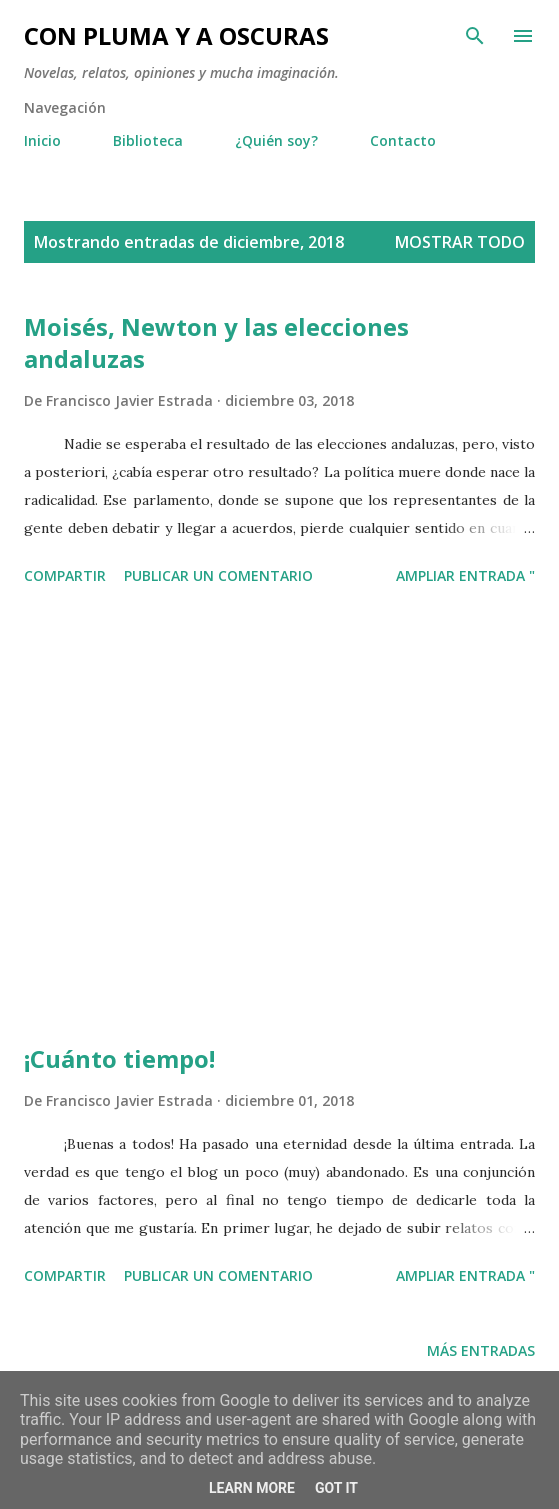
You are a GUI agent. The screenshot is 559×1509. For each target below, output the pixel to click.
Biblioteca (148, 140)
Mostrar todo (460, 242)
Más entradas (481, 1350)
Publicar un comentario (218, 575)
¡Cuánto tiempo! (119, 1058)
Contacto (403, 140)
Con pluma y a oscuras (176, 35)
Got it (336, 1488)
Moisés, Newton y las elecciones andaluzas (216, 342)
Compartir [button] (65, 575)
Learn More (252, 1488)
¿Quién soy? (276, 140)
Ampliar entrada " (465, 575)
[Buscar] (475, 36)
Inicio (42, 140)
